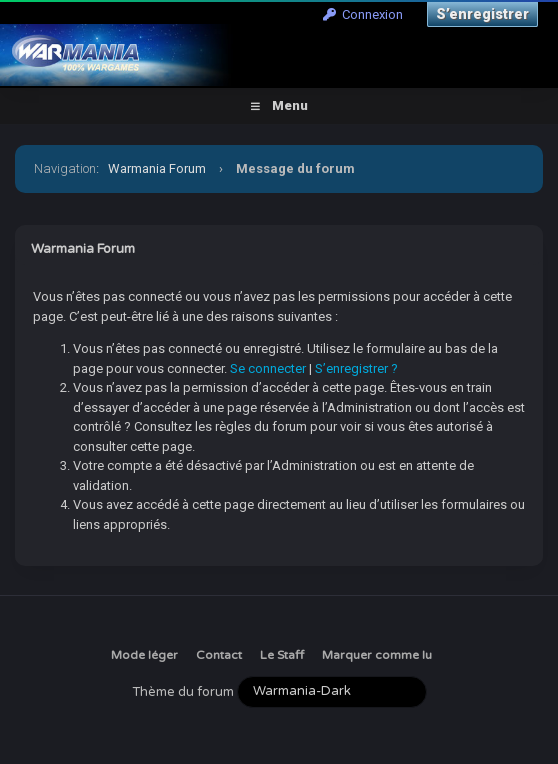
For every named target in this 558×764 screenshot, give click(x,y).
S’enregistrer (482, 14)
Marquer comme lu (377, 655)
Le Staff (282, 655)
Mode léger (144, 655)
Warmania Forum (157, 168)
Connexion (363, 14)
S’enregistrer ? (356, 368)
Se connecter (268, 368)
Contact (219, 655)
